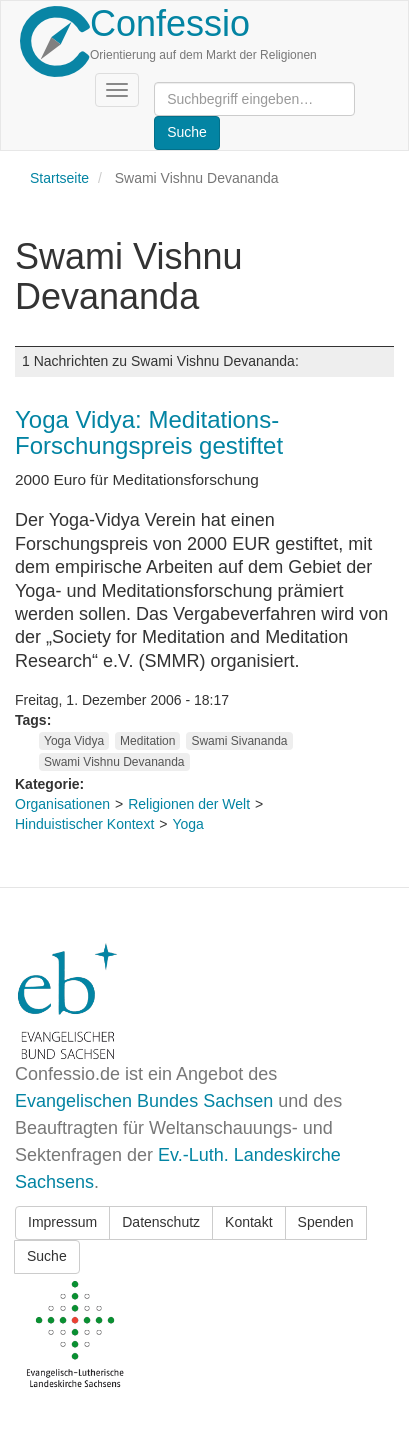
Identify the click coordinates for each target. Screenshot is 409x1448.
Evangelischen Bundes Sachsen (144, 1101)
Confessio (170, 23)
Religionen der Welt (189, 804)
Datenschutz (161, 1222)
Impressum (62, 1222)
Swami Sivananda (239, 741)
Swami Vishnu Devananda (114, 762)
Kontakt (248, 1222)
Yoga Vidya (74, 741)
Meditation (147, 741)
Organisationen (62, 804)
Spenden (326, 1222)
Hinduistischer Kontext (84, 824)
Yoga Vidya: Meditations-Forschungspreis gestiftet (149, 432)
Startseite (59, 178)
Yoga (187, 824)
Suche (47, 1256)
